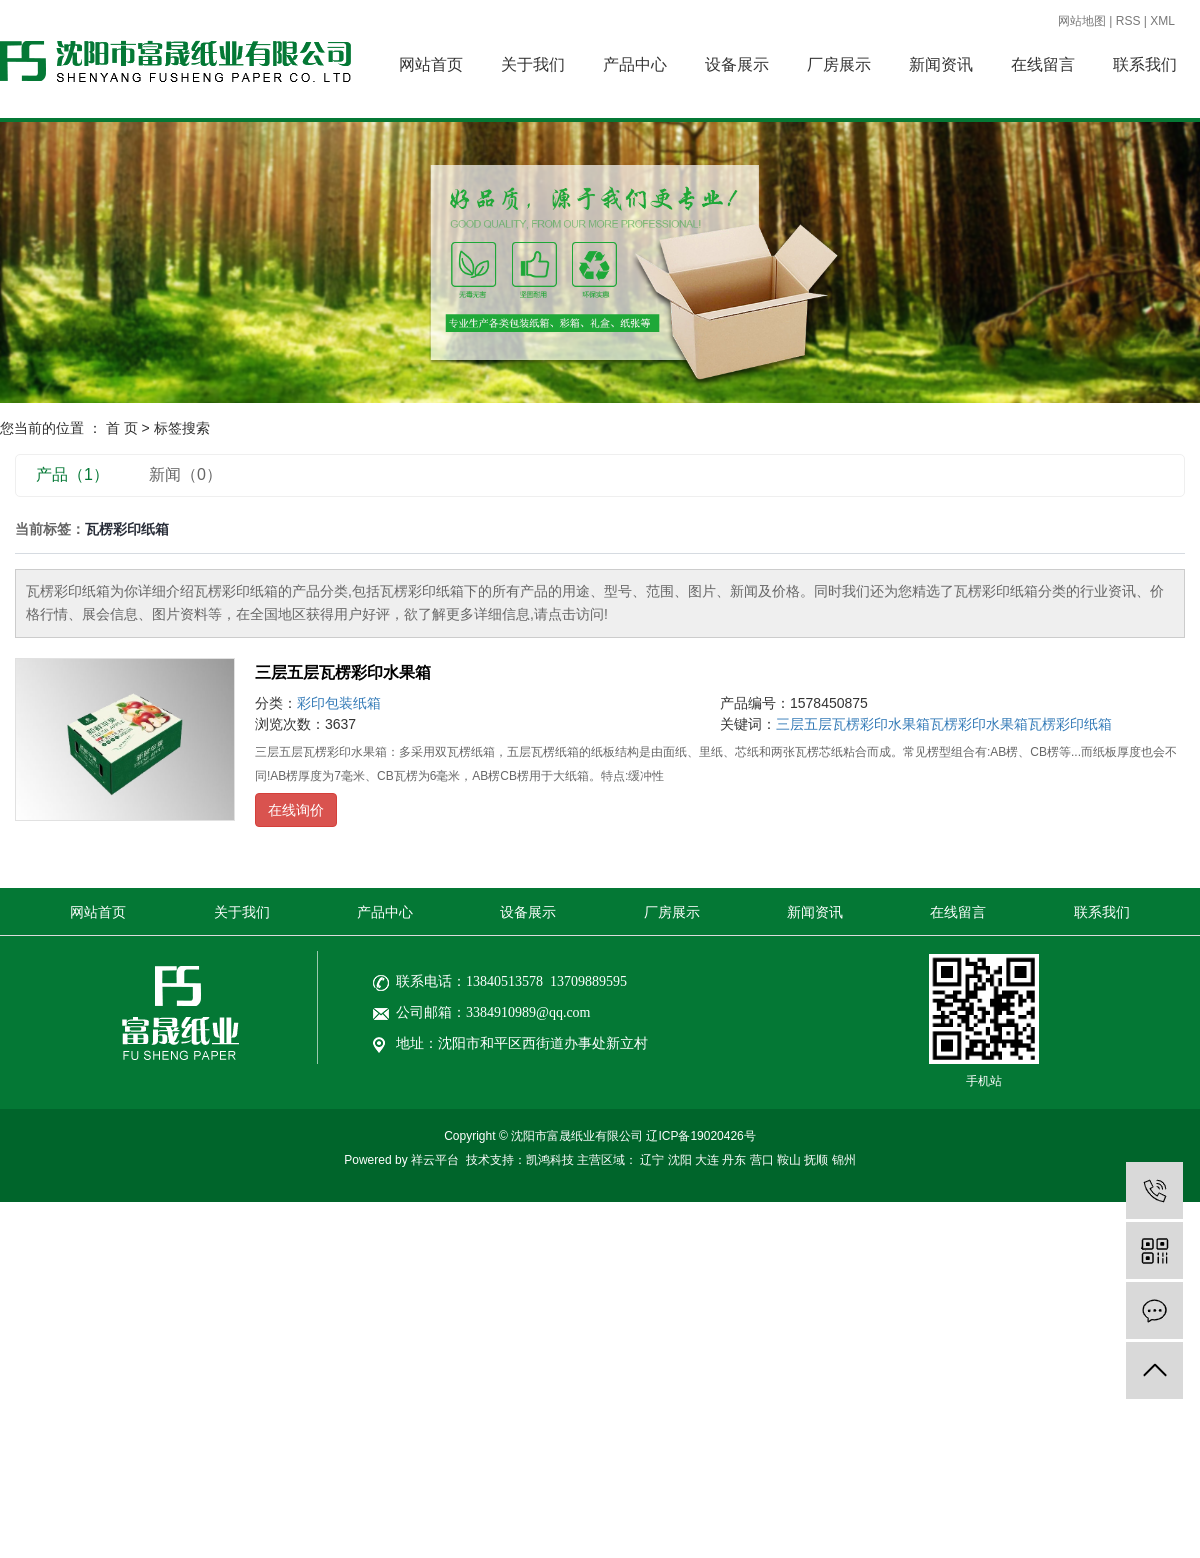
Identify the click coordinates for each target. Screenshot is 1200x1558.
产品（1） (72, 474)
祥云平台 (435, 1160)
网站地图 (1082, 21)
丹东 (734, 1160)
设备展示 (737, 64)
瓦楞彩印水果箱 (979, 724)
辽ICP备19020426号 (700, 1136)
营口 (762, 1160)
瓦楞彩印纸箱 (1070, 724)
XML (1162, 21)
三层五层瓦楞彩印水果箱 (343, 672)
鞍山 (789, 1160)
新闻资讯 (941, 64)
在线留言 (1043, 64)
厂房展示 (839, 64)
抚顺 (816, 1160)
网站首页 (431, 64)
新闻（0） (185, 474)
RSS (1128, 21)
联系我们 (1145, 64)
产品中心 (635, 64)
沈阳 (680, 1160)
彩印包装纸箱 (339, 703)
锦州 (844, 1160)
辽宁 (652, 1160)
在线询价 (296, 810)
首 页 (122, 428)
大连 (707, 1160)
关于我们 (533, 64)
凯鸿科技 (550, 1160)
